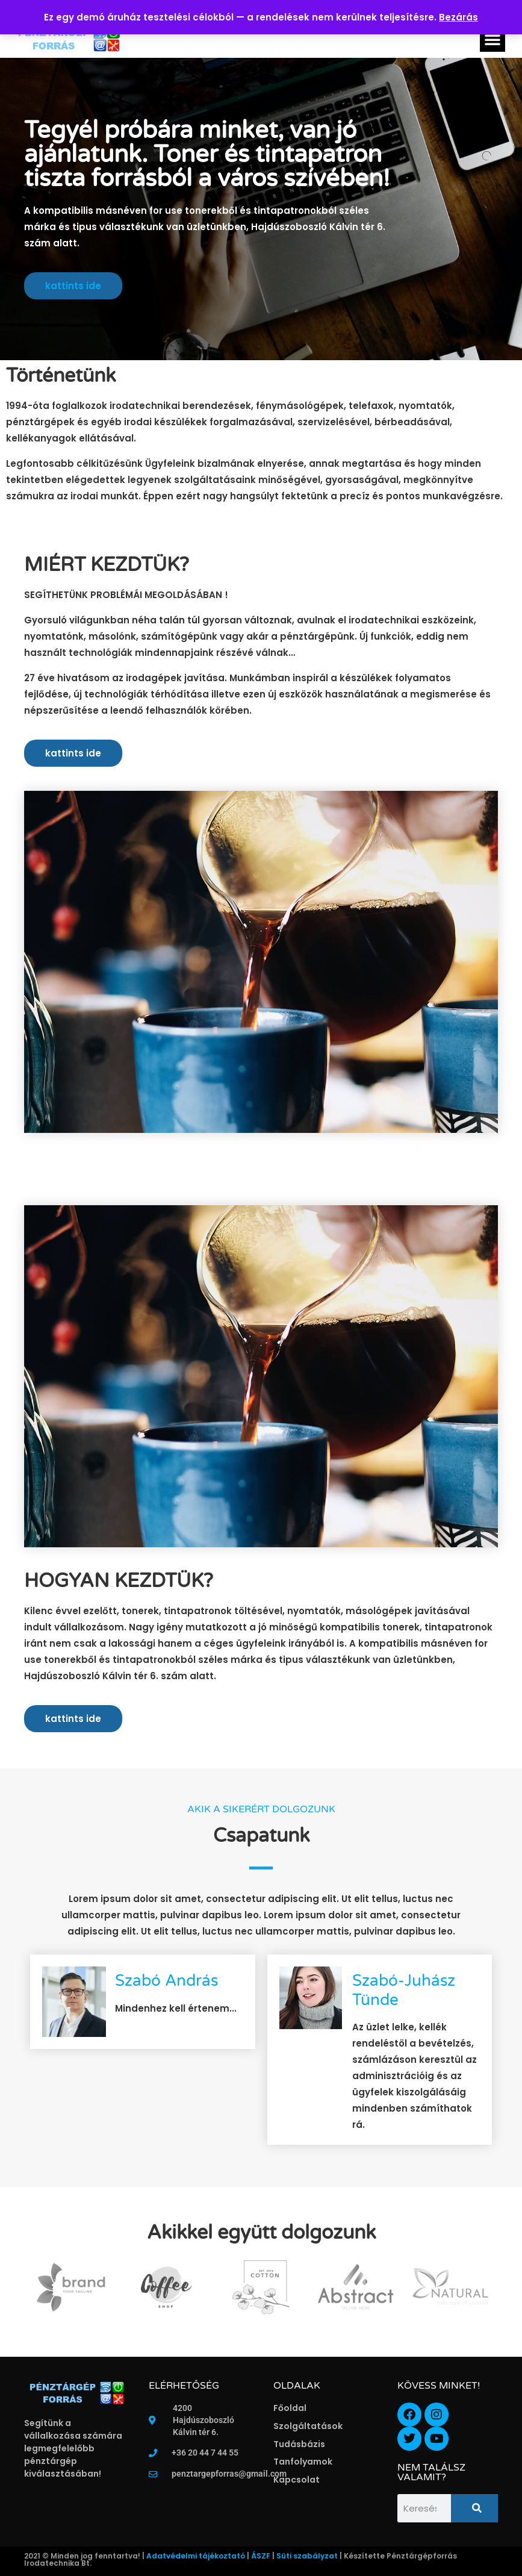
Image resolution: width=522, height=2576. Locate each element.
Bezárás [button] (458, 17)
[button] (492, 39)
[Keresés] (474, 2508)
